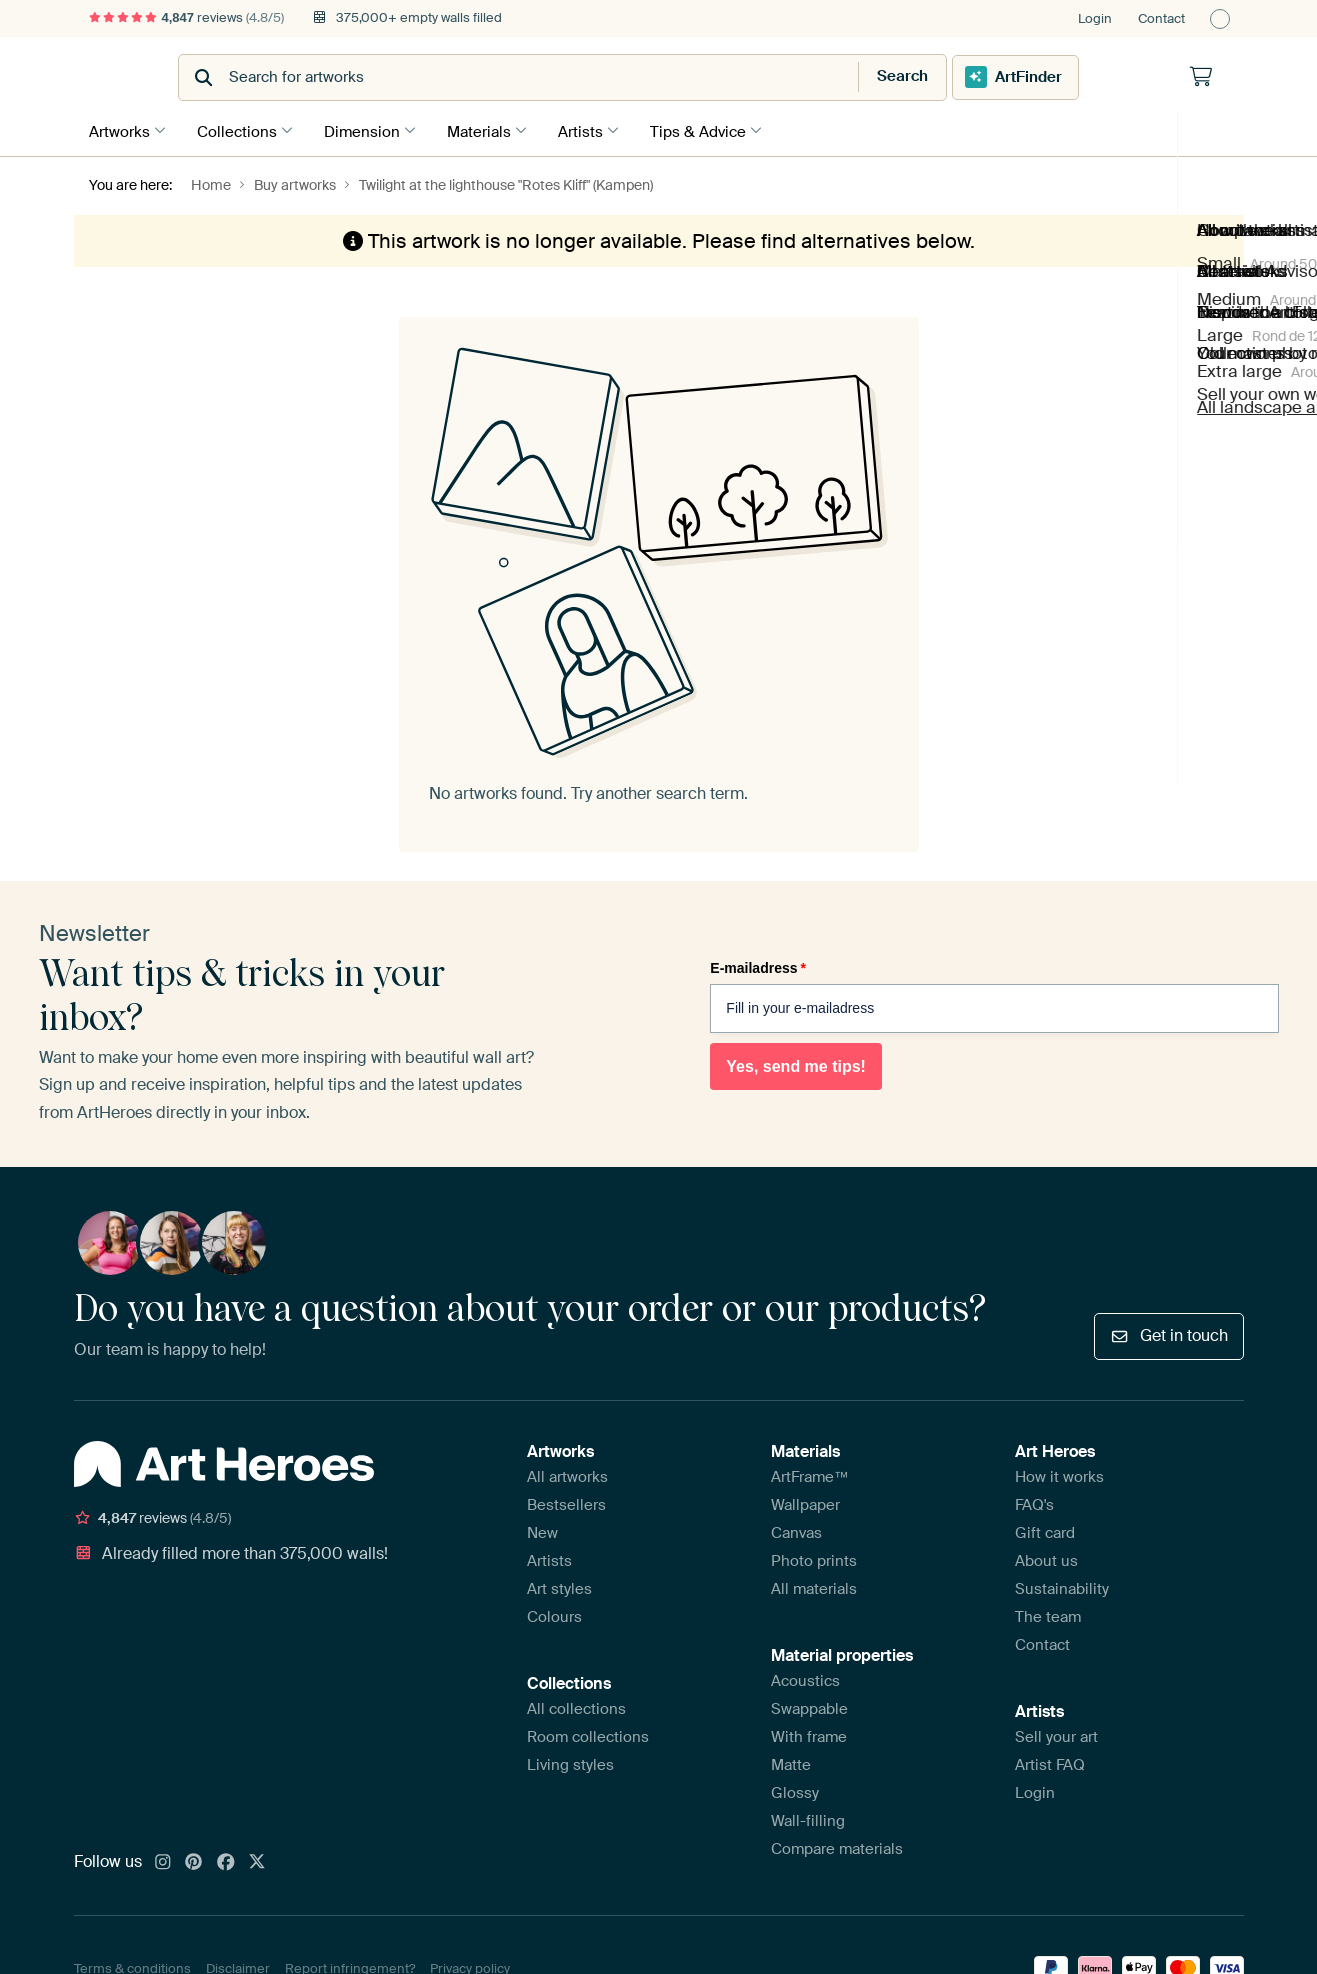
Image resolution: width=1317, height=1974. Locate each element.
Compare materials (837, 1845)
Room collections (588, 1733)
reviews (187, 17)
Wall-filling (808, 1817)
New (542, 1529)
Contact (1161, 18)
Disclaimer (238, 1964)
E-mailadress (758, 965)
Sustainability (1062, 1585)
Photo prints (814, 1557)
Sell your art (1056, 1733)
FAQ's (1034, 1501)
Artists (600, 129)
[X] (257, 1859)
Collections (242, 129)
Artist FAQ (1050, 1761)
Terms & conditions (132, 1964)
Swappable (809, 1705)
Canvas (796, 1529)
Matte (791, 1761)
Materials (494, 129)
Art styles (559, 1585)
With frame (809, 1733)
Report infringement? (350, 1964)
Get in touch (1168, 1332)
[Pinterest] (194, 1859)
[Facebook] (226, 1859)
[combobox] (609, 77)
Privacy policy (470, 1964)
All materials (814, 1585)
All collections (576, 1705)
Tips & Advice (723, 129)
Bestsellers (566, 1501)
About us (1046, 1557)
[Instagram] (163, 1859)
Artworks (119, 129)
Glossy (795, 1789)
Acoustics (805, 1677)
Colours (554, 1613)
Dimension (372, 129)
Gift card (1045, 1529)
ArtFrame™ (810, 1473)
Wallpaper (805, 1501)
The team (1048, 1613)
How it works (1059, 1473)
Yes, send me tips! (796, 1063)
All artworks (567, 1473)
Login (1095, 18)
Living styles (570, 1761)
